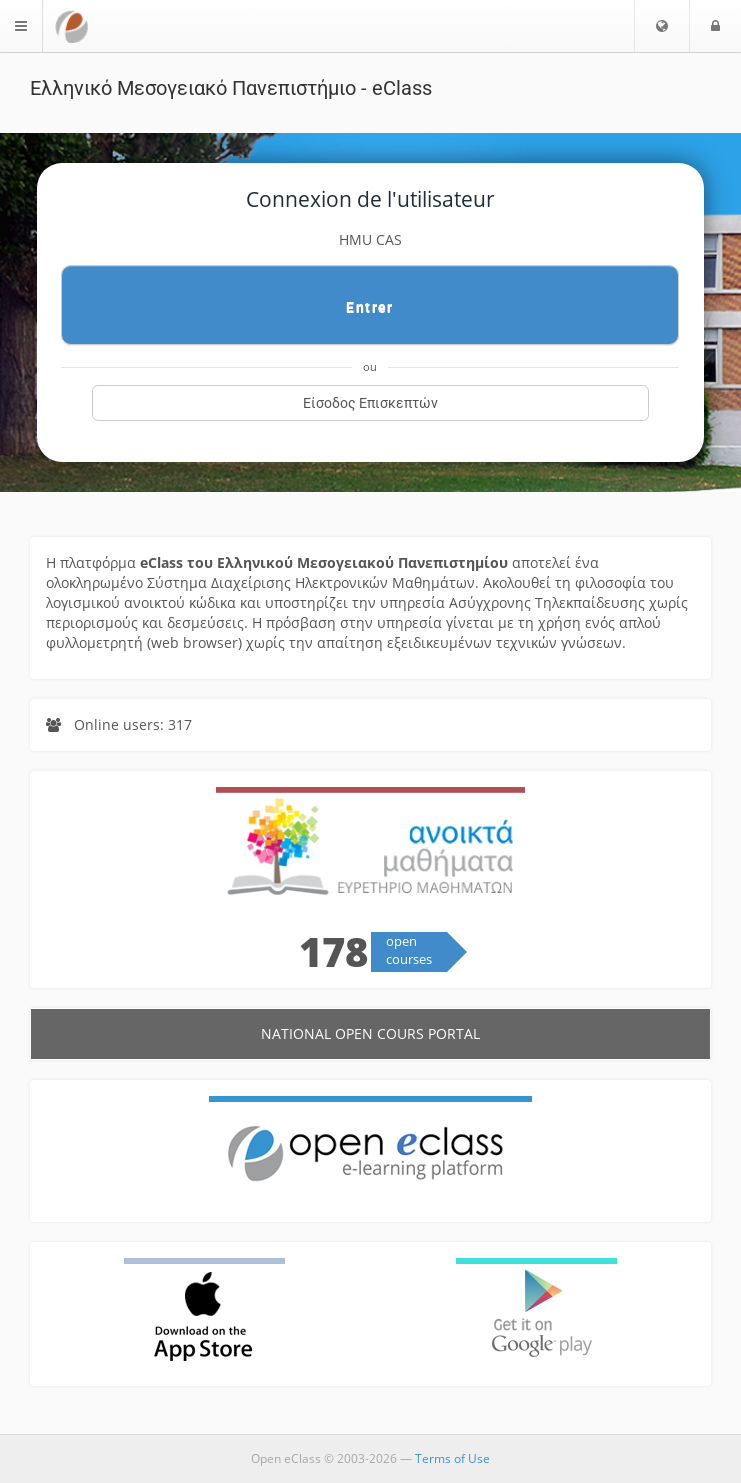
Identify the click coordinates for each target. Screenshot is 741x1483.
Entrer (369, 307)
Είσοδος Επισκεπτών (370, 403)
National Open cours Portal (370, 1033)
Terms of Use (452, 1458)
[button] (662, 26)
